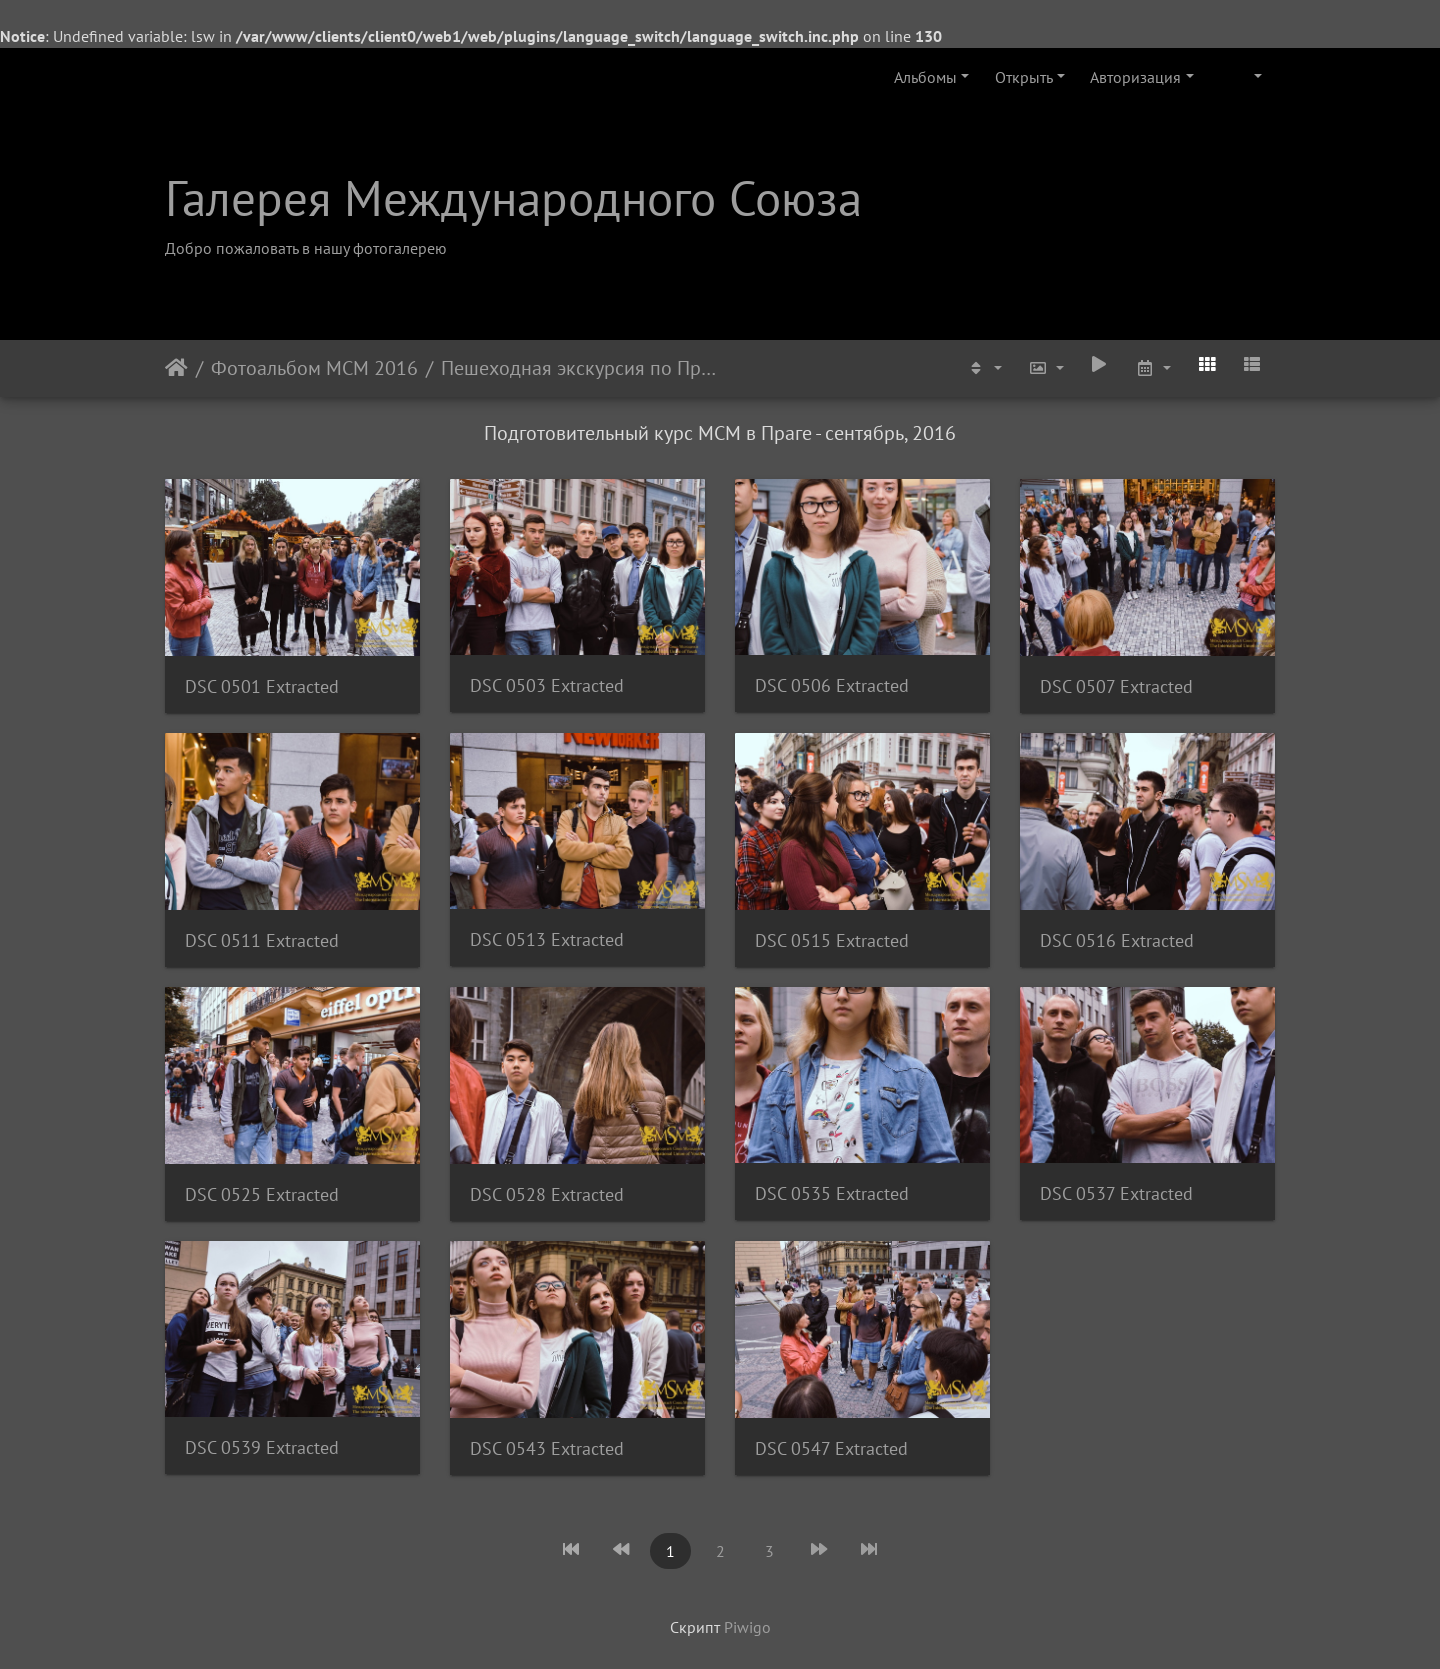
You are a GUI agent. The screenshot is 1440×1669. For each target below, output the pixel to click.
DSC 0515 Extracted (832, 940)
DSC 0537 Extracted (1116, 1193)
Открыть (1024, 77)
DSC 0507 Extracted (1116, 686)
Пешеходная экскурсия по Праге (579, 368)
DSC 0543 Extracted (547, 1448)
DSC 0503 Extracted (547, 685)
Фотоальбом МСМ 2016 (314, 368)
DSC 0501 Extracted (262, 686)
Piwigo (747, 1627)
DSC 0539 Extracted (262, 1447)
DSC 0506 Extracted (832, 685)
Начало (176, 368)
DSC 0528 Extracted (547, 1194)
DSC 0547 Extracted (831, 1448)
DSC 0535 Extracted (832, 1193)
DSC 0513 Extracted (547, 939)
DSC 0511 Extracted (262, 940)
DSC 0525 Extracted (262, 1194)
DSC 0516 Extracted (1117, 940)
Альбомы (925, 77)
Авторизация (1135, 77)
